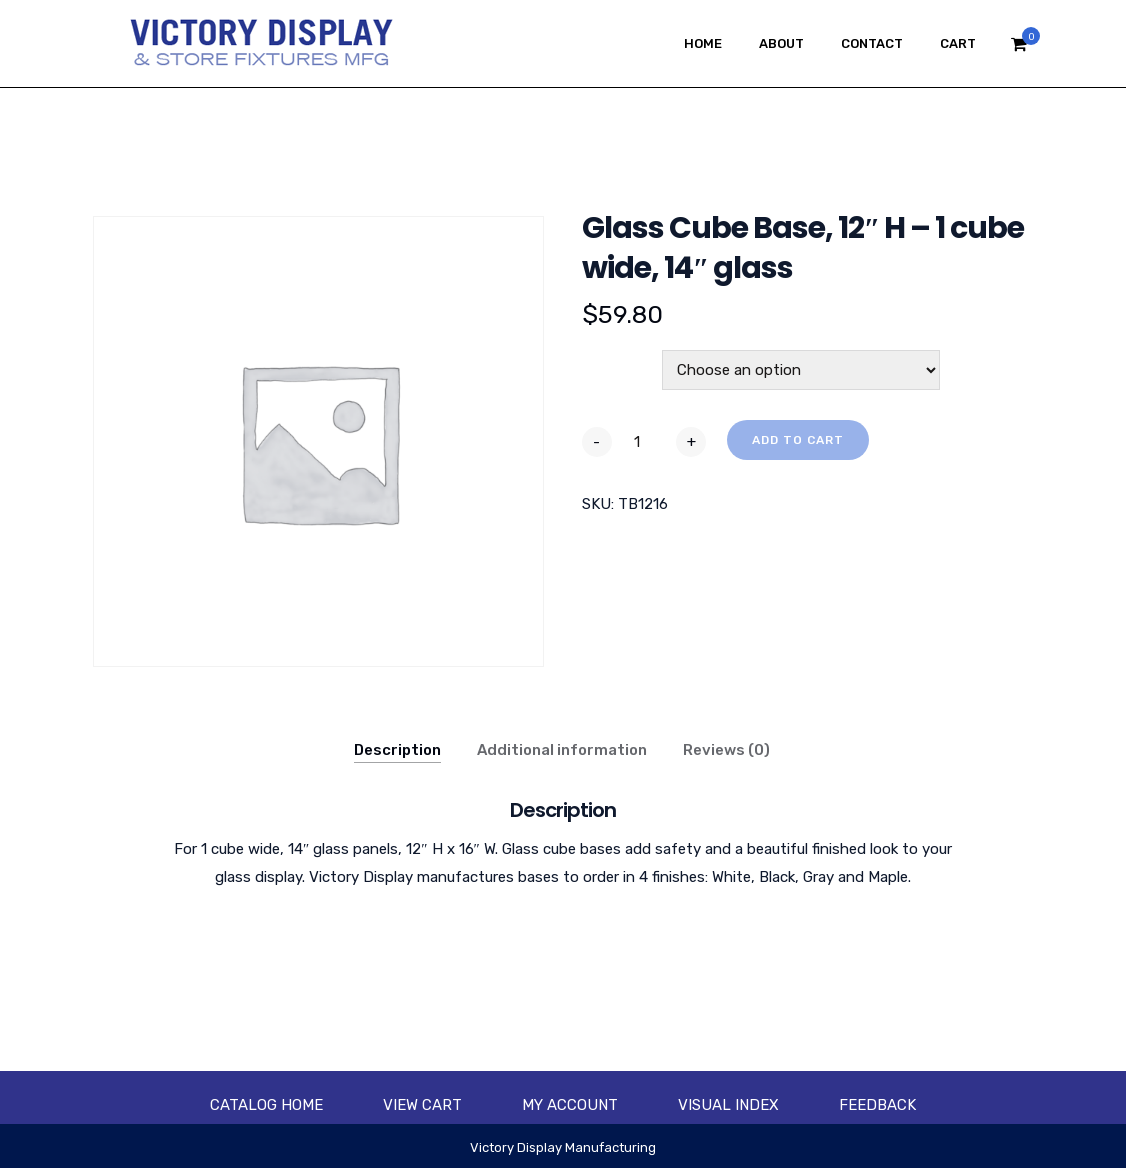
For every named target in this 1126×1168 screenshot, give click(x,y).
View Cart (422, 1105)
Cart (958, 43)
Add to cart (798, 440)
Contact (872, 43)
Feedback (877, 1105)
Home (703, 43)
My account (570, 1105)
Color (605, 361)
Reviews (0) (726, 750)
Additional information (562, 750)
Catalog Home (266, 1105)
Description (397, 750)
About (781, 43)
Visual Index (728, 1105)
